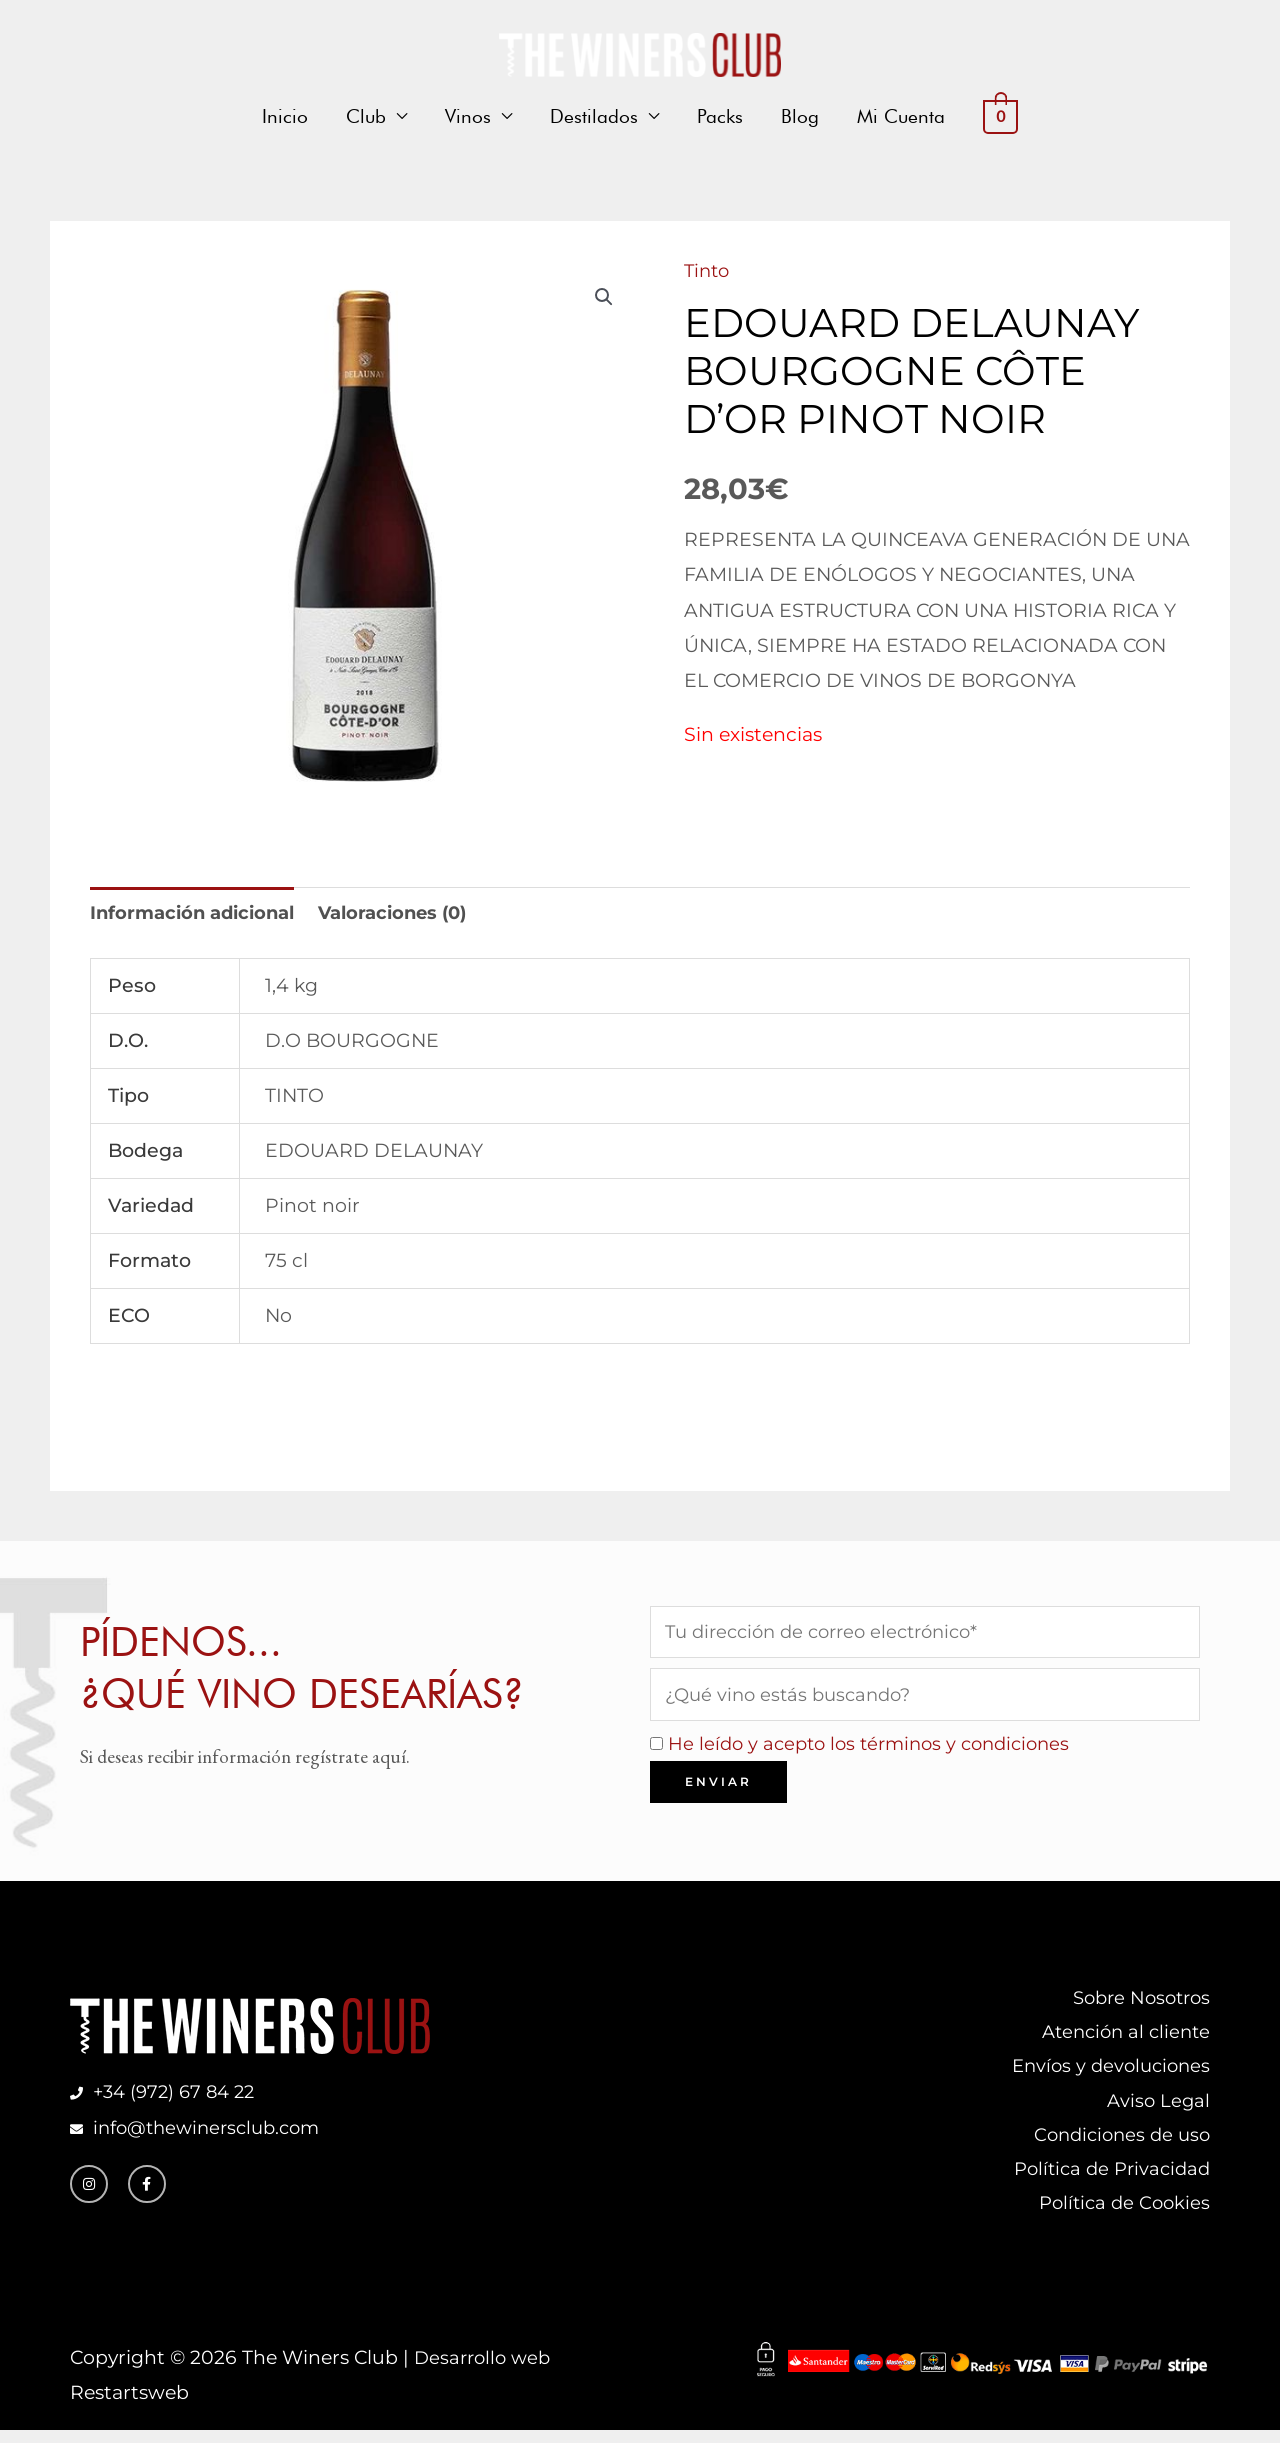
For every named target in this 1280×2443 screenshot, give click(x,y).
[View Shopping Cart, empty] (1000, 118)
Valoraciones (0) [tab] (409, 914)
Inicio (285, 118)
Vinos (468, 118)
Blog (800, 118)
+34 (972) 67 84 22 (178, 2099)
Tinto (708, 270)
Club (366, 118)
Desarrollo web (485, 2369)
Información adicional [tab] (198, 914)
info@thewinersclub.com (208, 2135)
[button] (603, 298)
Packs (720, 118)
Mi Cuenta (901, 118)
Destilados (594, 118)
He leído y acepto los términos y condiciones (878, 1747)
